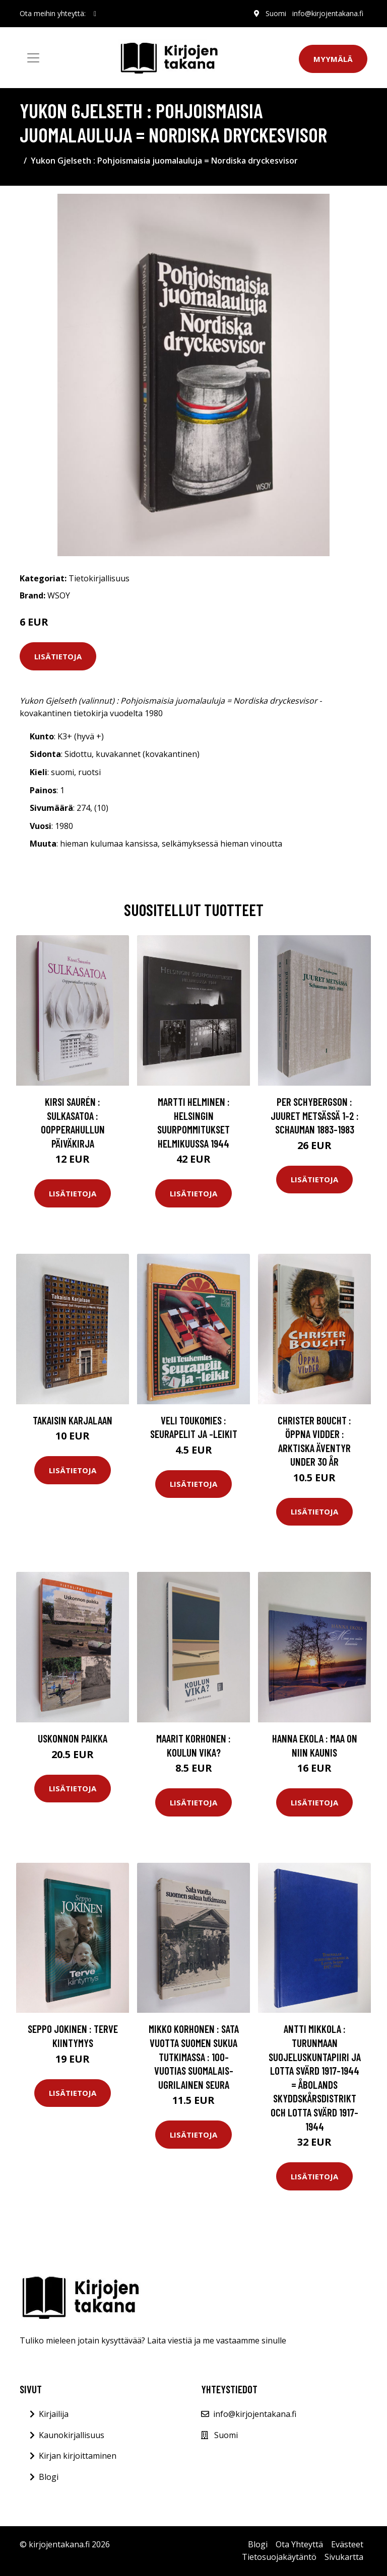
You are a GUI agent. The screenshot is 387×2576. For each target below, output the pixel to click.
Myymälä (333, 59)
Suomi (276, 13)
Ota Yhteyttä (299, 2544)
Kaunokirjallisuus (71, 2435)
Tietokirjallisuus (99, 578)
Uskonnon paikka (72, 1738)
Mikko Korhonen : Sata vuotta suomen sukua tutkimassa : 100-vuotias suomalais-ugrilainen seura (194, 2056)
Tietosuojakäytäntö (279, 2556)
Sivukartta (344, 2556)
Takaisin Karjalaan (72, 1420)
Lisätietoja (58, 656)
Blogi (48, 2476)
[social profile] (95, 13)
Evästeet (347, 2544)
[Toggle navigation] (33, 57)
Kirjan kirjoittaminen (77, 2455)
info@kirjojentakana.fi (327, 13)
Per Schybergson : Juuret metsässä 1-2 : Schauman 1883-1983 (315, 1115)
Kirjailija (54, 2413)
